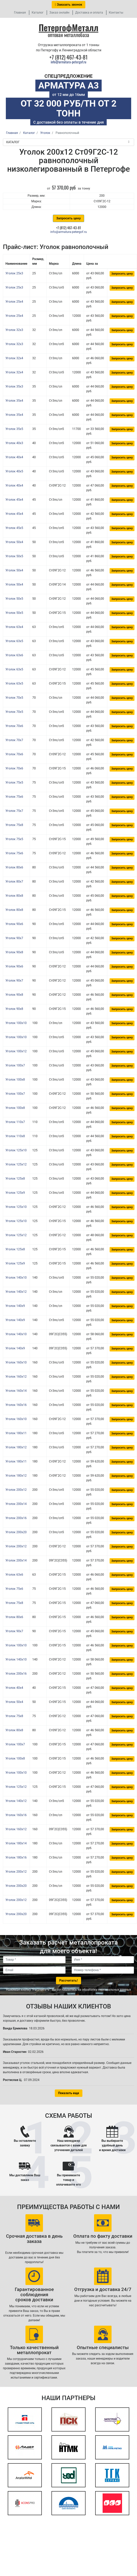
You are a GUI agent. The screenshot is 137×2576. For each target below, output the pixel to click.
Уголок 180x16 (16, 1857)
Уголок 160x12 (16, 1376)
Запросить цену (68, 218)
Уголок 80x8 (14, 895)
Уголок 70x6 (14, 726)
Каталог (38, 12)
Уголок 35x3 (14, 386)
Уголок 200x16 (16, 1518)
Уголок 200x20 (16, 1532)
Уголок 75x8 (14, 825)
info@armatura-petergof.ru (68, 61)
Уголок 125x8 (15, 1178)
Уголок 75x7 (14, 811)
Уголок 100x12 (16, 1051)
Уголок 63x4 (14, 627)
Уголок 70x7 (14, 740)
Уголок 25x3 (14, 273)
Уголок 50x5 (14, 556)
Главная (20, 12)
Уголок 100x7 (15, 1065)
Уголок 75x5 (14, 782)
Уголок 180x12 (16, 1447)
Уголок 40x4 (14, 457)
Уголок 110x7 (15, 1122)
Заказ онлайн (59, 12)
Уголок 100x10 (16, 1023)
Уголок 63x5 (14, 641)
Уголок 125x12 (16, 1164)
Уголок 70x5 (14, 697)
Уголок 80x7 (14, 881)
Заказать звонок (68, 4)
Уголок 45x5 (14, 528)
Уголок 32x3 (14, 330)
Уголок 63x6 (14, 655)
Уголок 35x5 (14, 429)
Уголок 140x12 (16, 1292)
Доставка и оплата (89, 12)
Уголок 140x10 (16, 1277)
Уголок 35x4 (14, 400)
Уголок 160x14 (16, 1391)
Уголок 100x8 (15, 1079)
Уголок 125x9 (15, 1193)
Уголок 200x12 (16, 1490)
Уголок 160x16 (16, 1405)
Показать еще (68, 2093)
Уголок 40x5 (14, 471)
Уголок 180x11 (16, 1433)
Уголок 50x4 (14, 542)
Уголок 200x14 (16, 1504)
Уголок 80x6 (14, 867)
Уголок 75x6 (14, 796)
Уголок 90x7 (14, 938)
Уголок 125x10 (16, 1150)
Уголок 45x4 (14, 499)
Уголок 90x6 (14, 924)
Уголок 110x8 (15, 1136)
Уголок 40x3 (14, 443)
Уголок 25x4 (14, 301)
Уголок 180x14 (16, 1843)
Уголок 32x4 (14, 358)
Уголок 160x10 (16, 1362)
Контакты (116, 12)
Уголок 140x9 (15, 1306)
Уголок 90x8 (14, 952)
